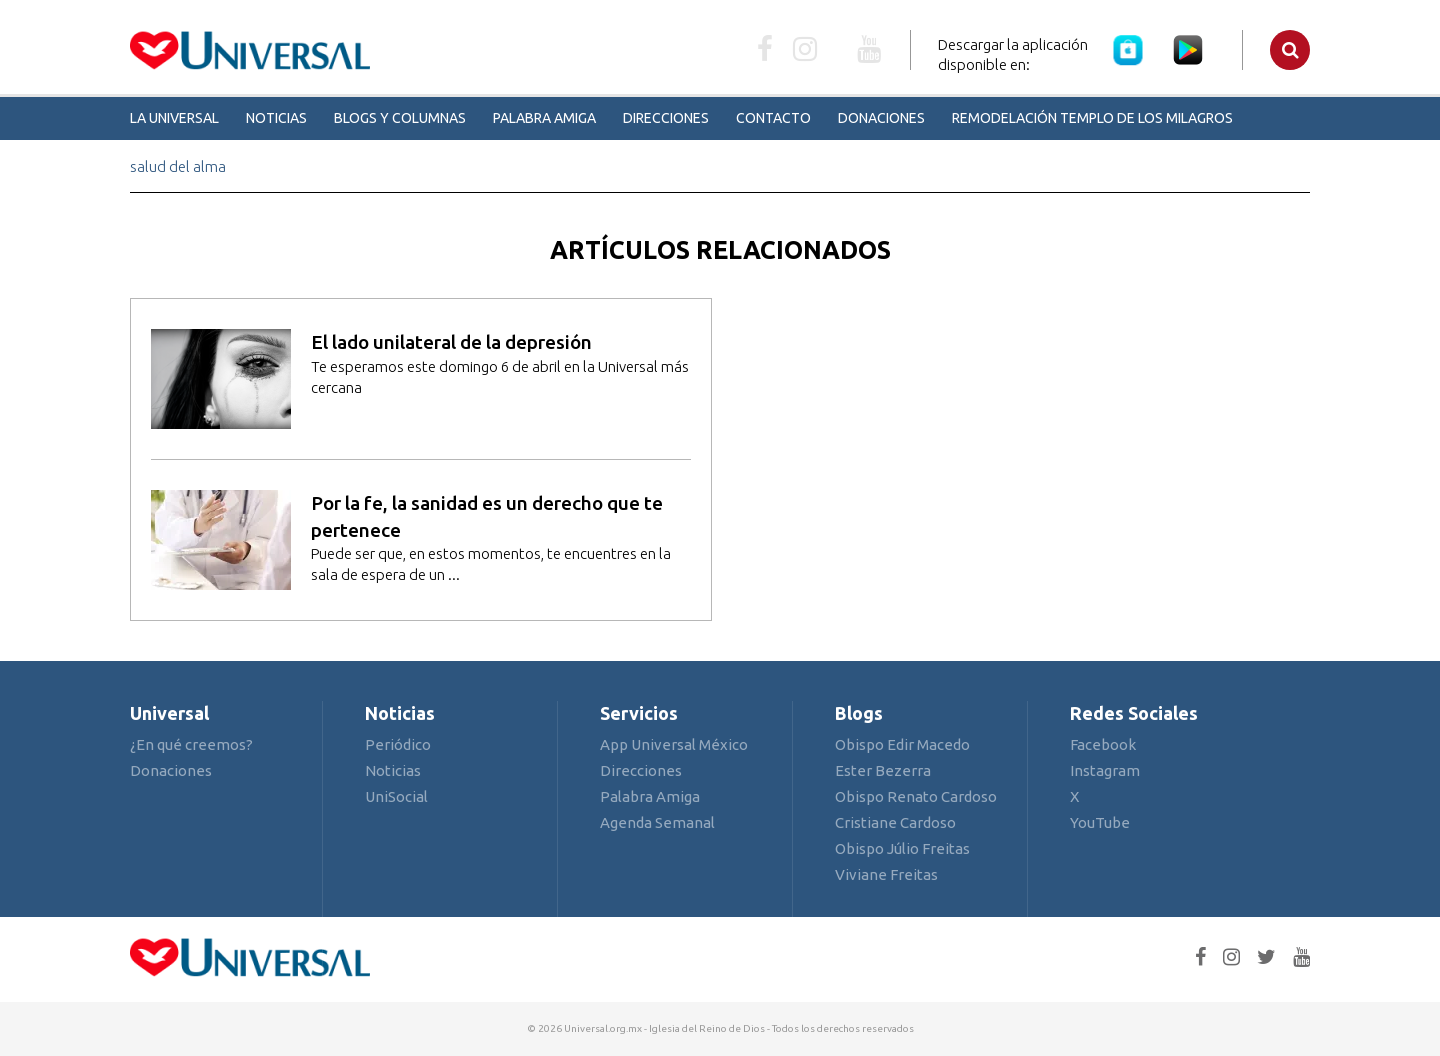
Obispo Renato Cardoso (916, 796)
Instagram (1105, 770)
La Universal (174, 118)
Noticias (276, 118)
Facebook (1103, 744)
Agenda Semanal (657, 822)
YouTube (1100, 822)
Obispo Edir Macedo (902, 744)
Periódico (398, 744)
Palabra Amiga (544, 118)
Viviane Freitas (886, 874)
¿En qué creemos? (191, 744)
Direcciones (666, 118)
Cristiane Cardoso (895, 822)
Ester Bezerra (883, 770)
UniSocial (396, 796)
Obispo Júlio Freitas (902, 848)
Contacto (773, 118)
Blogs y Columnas (400, 118)
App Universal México (674, 744)
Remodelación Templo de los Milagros (1092, 118)
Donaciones (881, 118)
